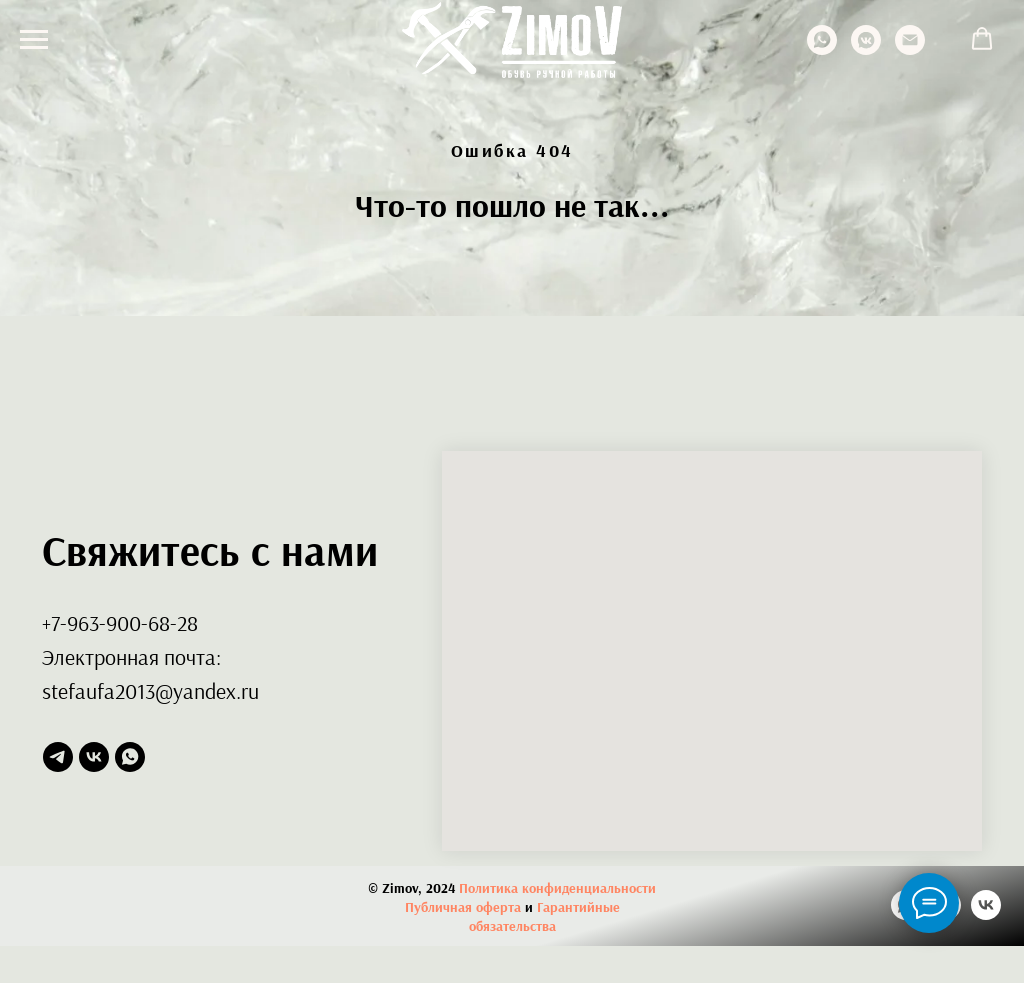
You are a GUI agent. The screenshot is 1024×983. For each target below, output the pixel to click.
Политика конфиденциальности (557, 888)
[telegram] (58, 757)
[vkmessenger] (866, 49)
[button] (982, 39)
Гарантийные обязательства (544, 916)
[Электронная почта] (910, 49)
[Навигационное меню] (34, 40)
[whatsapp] (822, 49)
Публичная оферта (463, 907)
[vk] (94, 757)
